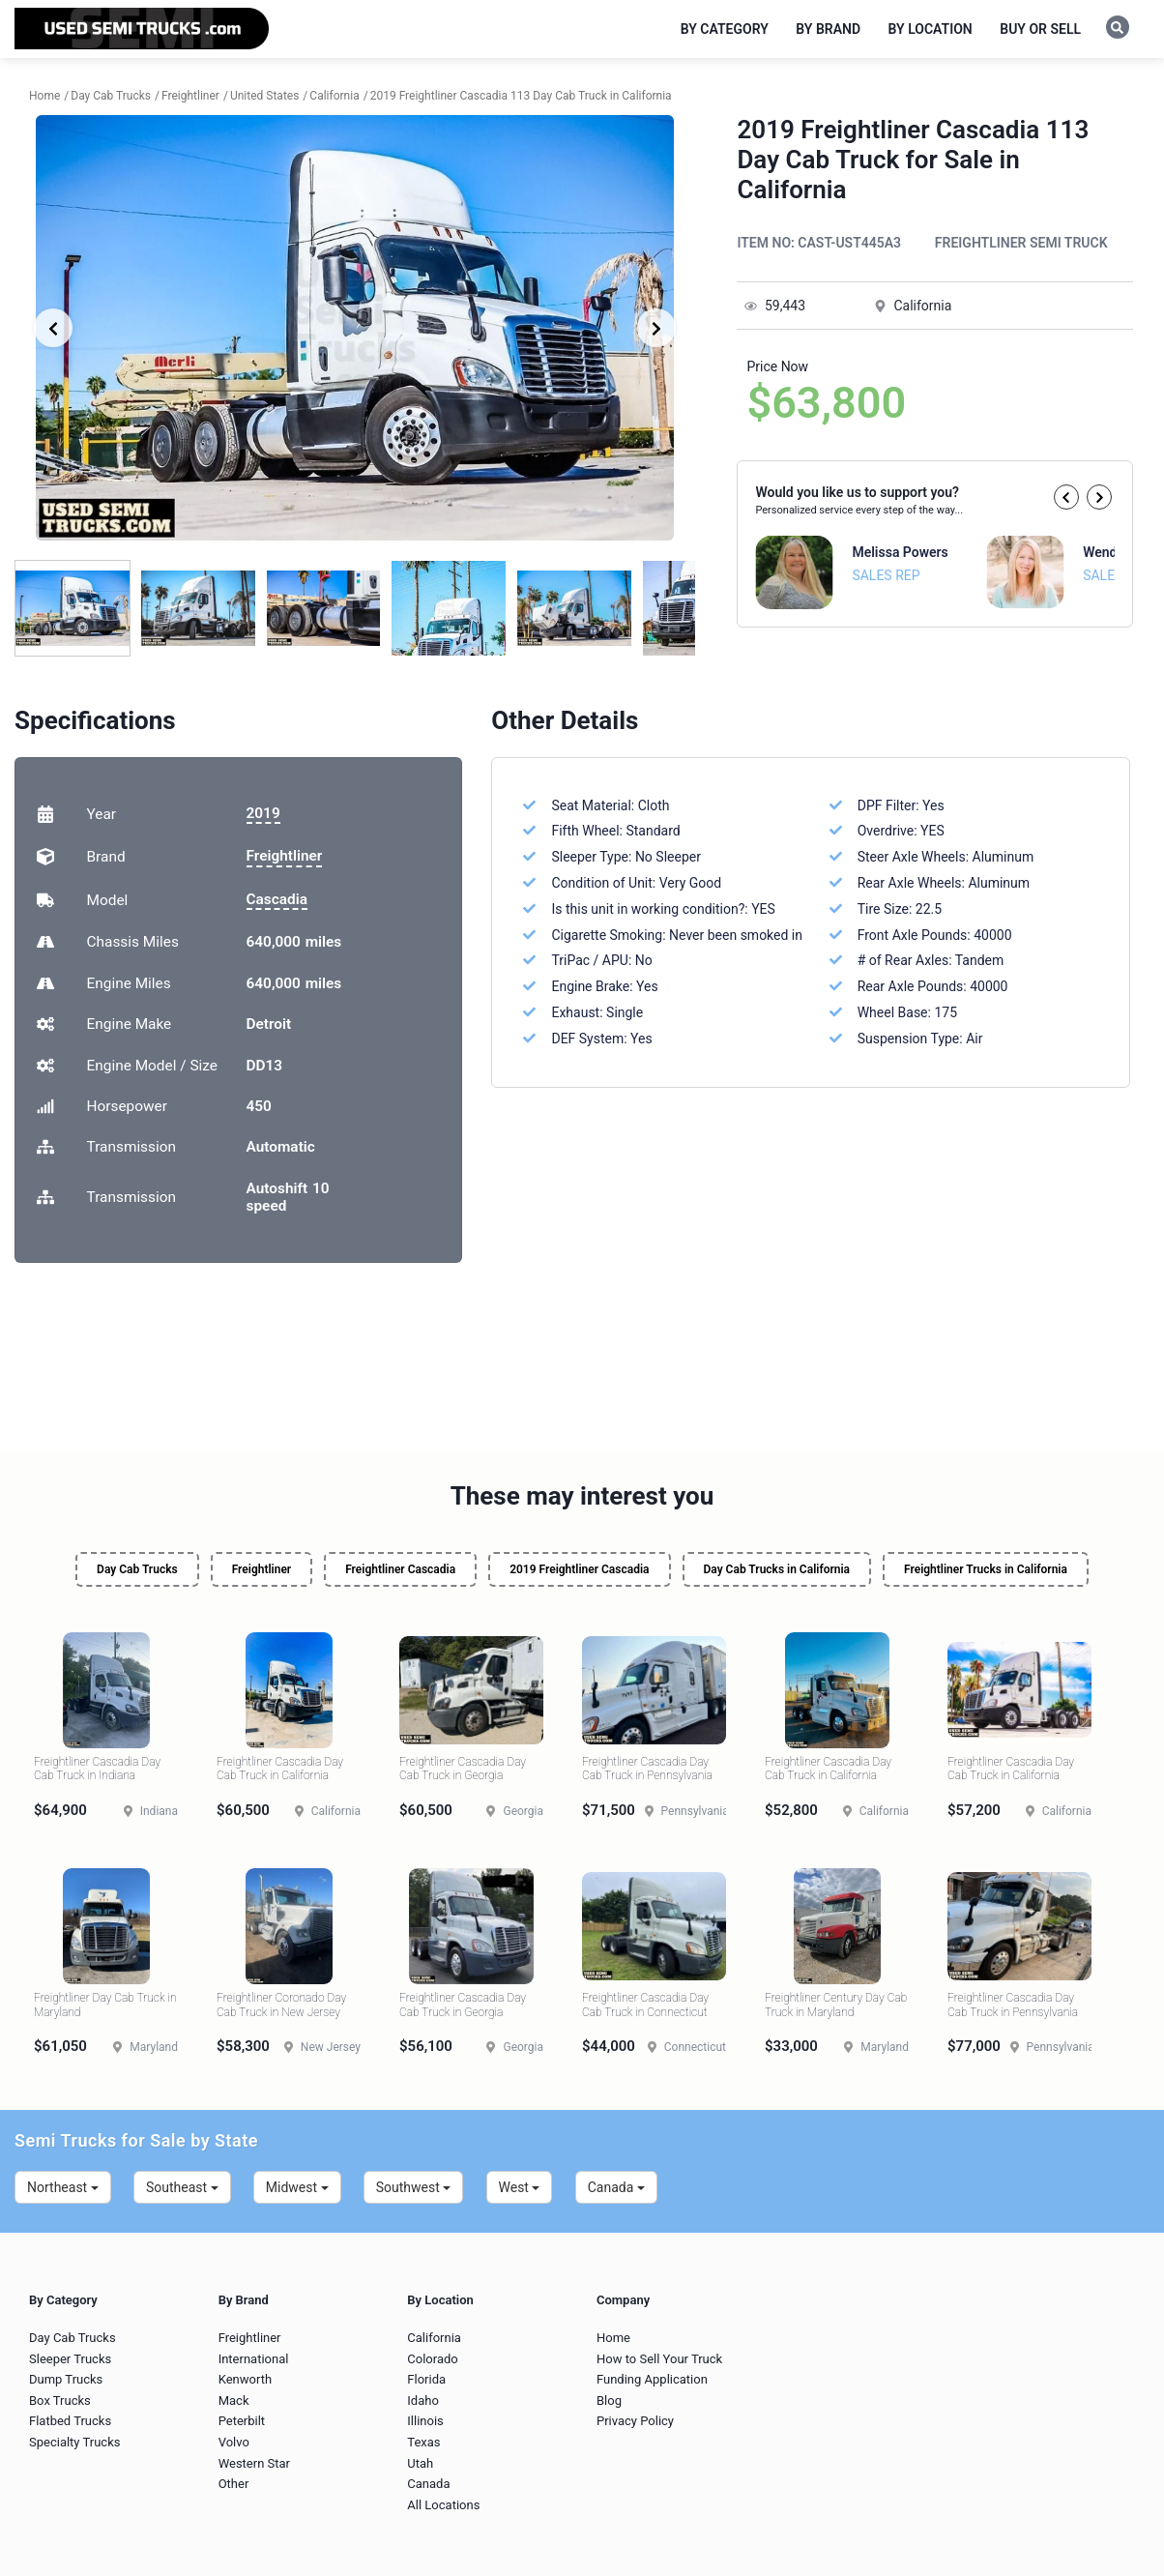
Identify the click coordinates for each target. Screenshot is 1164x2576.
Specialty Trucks (74, 2442)
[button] (1066, 497)
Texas (423, 2442)
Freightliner (285, 855)
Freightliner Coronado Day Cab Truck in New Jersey (281, 2004)
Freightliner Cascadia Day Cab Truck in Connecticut (645, 2004)
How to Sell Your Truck (659, 2359)
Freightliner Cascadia (400, 1569)
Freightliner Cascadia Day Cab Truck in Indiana (97, 1768)
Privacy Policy (635, 2421)
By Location (930, 29)
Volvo (233, 2442)
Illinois (425, 2421)
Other (233, 2483)
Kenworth (245, 2379)
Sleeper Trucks (70, 2359)
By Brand (828, 29)
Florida (426, 2379)
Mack (233, 2400)
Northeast (63, 2187)
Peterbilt (241, 2421)
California (434, 2337)
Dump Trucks (65, 2379)
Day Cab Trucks (137, 1569)
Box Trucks (60, 2400)
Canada (616, 2187)
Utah (420, 2463)
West (519, 2187)
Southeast (182, 2187)
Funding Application (652, 2379)
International (253, 2359)
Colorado (432, 2359)
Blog (609, 2400)
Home (613, 2337)
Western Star (254, 2463)
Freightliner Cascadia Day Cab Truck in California (280, 1768)
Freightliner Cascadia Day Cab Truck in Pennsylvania (647, 1768)
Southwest (413, 2187)
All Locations (443, 2505)
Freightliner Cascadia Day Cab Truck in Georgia (462, 1768)
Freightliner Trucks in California (985, 1569)
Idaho (423, 2400)
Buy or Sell (1040, 29)
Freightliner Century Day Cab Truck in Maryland (836, 2004)
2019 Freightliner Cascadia (579, 1569)
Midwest (297, 2187)
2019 (263, 813)
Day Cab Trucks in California (777, 1569)
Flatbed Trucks (70, 2421)
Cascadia (277, 899)
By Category (725, 29)
